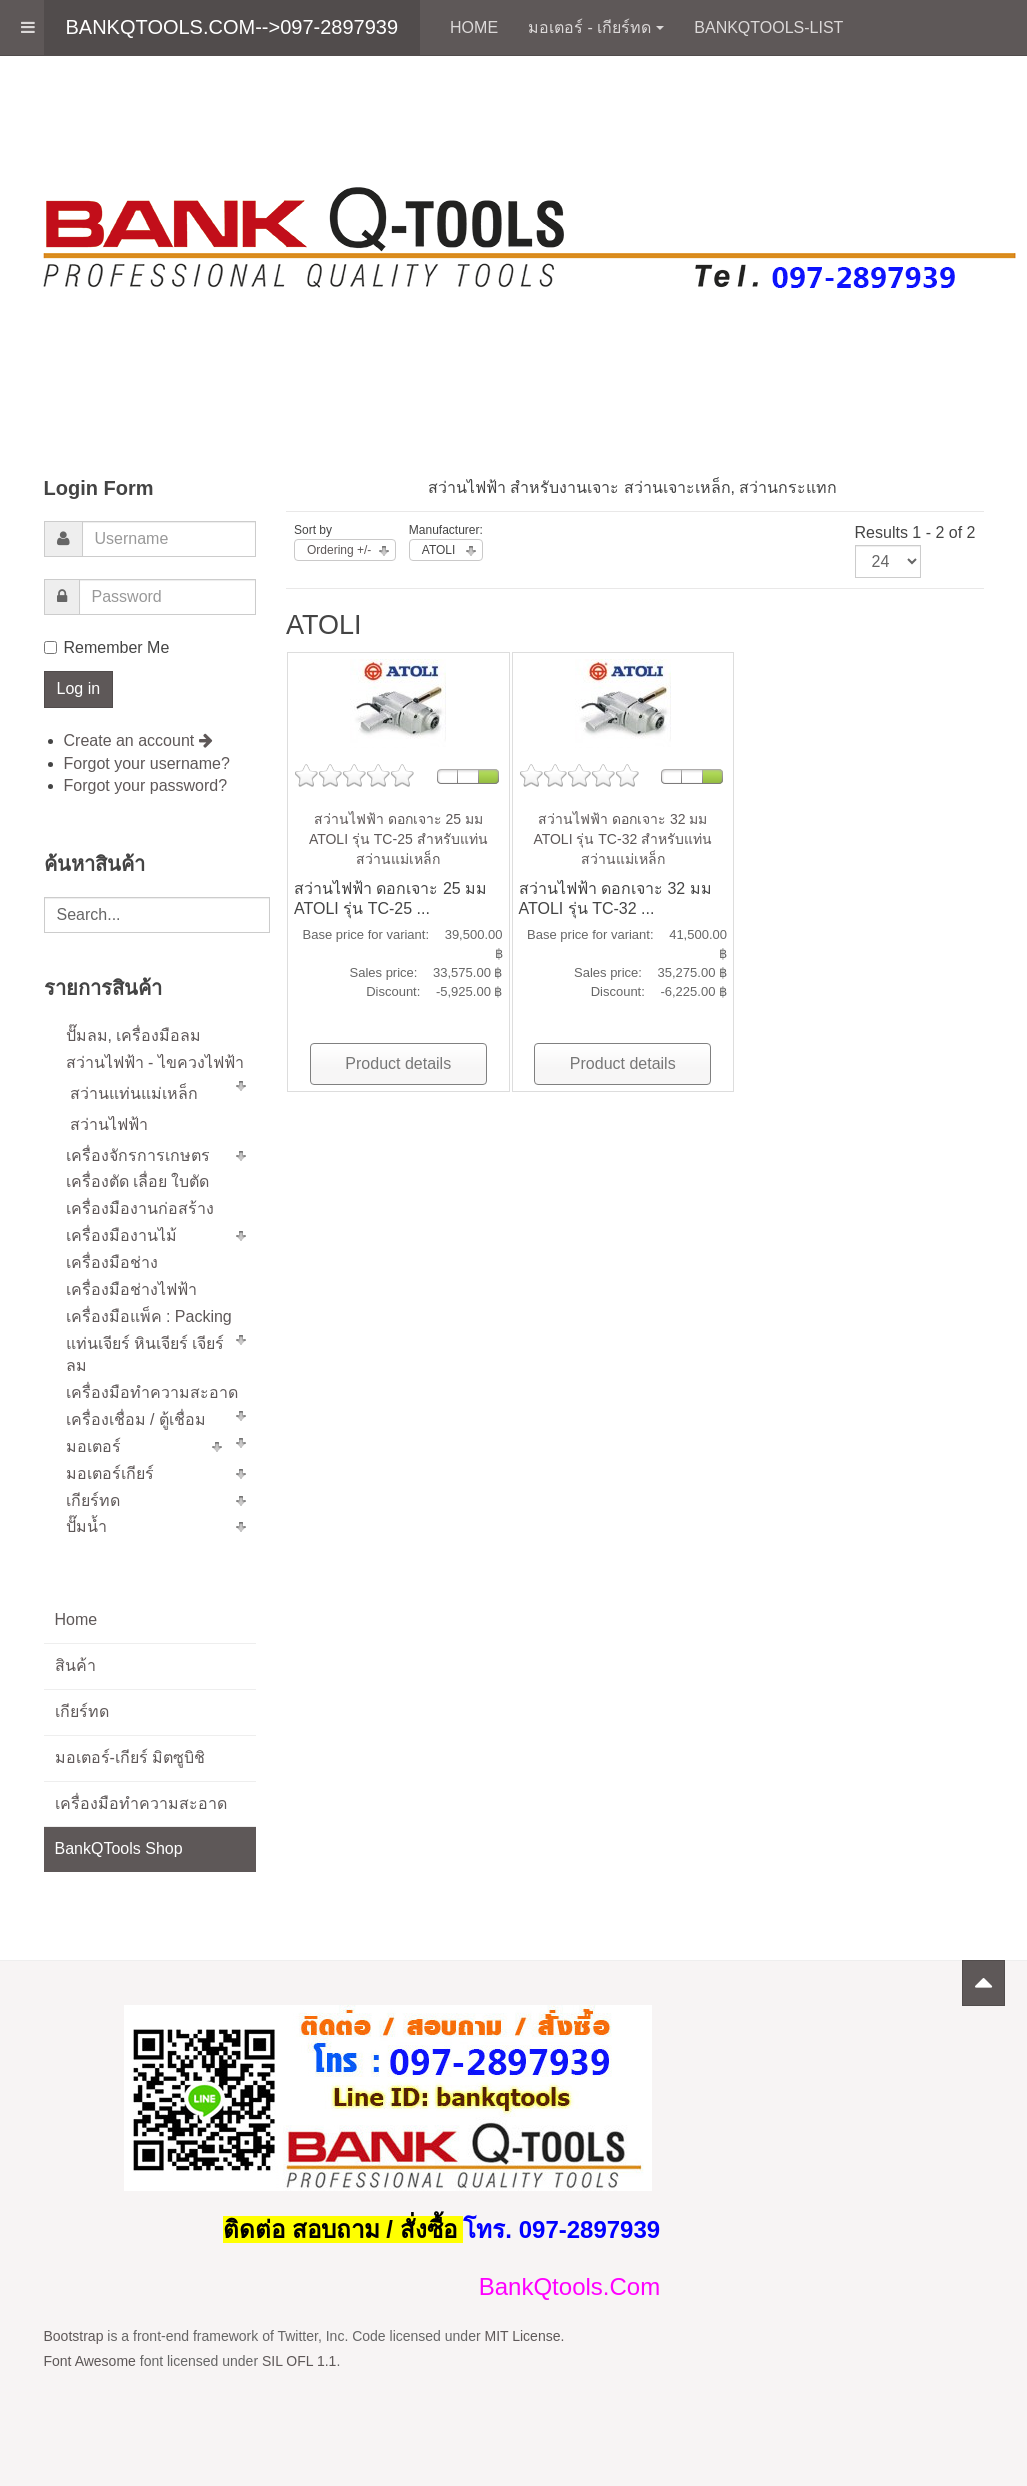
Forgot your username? (147, 763)
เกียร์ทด (93, 1500)
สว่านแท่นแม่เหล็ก (134, 1093)
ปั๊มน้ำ (86, 1526)
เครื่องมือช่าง (112, 1262)
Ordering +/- (339, 550)
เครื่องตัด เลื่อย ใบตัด (138, 1181)
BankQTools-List (768, 27)
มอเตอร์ (93, 1446)
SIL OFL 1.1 (299, 2361)
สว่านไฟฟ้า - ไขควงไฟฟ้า (155, 1062)
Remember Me (107, 647)
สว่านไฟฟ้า (109, 1124)
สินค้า (75, 1665)
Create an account (138, 740)
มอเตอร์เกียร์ (110, 1473)
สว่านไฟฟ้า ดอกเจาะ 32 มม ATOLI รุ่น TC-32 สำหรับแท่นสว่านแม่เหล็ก (622, 839)
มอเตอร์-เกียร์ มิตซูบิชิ (130, 1757)
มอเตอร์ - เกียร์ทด (596, 27)
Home (474, 27)
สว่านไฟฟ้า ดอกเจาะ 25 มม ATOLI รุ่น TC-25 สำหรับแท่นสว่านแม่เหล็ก (398, 839)
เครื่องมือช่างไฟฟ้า (131, 1289)
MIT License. (524, 2336)
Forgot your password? (146, 785)
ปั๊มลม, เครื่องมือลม (134, 1035)
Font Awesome (90, 2361)
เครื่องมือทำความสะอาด (152, 1392)
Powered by (892, 2030)
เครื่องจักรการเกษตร (138, 1155)
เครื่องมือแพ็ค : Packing (149, 1316)
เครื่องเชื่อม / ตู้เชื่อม (136, 1419)
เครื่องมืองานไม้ (121, 1235)
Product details (398, 1063)
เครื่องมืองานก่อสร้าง (140, 1208)
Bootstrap (74, 2336)
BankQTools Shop (119, 1848)
